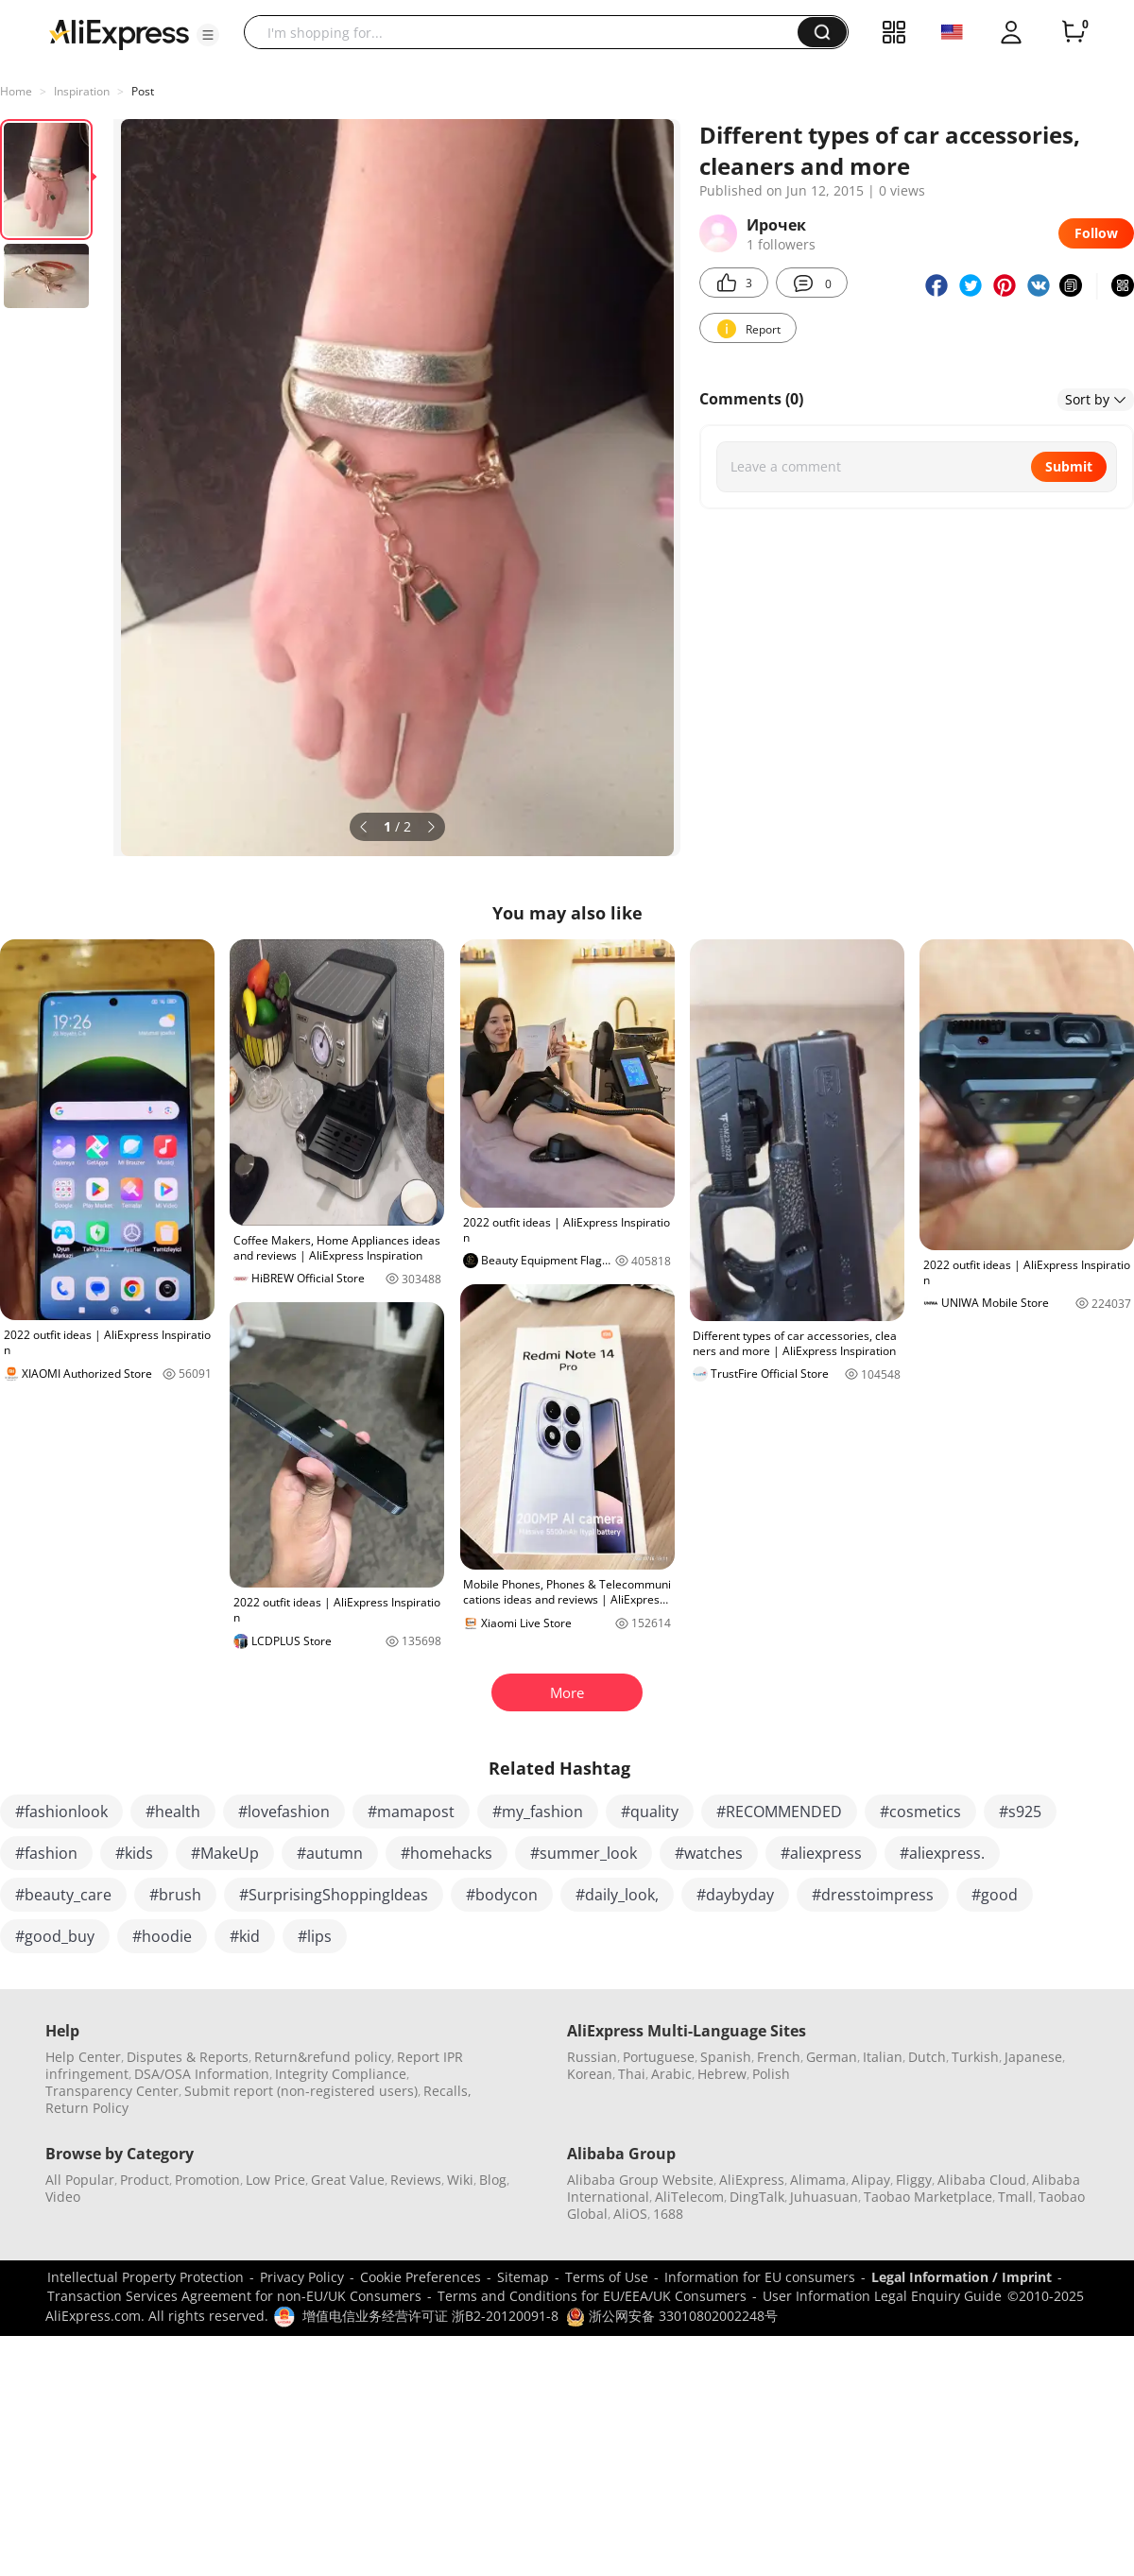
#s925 (1020, 1811)
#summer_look (583, 1853)
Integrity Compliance (340, 2074)
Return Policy (87, 2108)
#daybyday (735, 1894)
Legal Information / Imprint (961, 2277)
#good (994, 1894)
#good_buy (54, 1936)
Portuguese (659, 2057)
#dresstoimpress (873, 1894)
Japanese (1033, 2057)
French (778, 2057)
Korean (589, 2074)
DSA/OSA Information (201, 2074)
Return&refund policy (322, 2057)
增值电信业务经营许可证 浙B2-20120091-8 (430, 2316)
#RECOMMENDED (779, 1811)
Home (16, 91)
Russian (592, 2057)
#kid (245, 1936)
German (831, 2057)
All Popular (79, 2180)
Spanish (725, 2057)
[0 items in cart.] (1073, 32)
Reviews (415, 2180)
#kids (134, 1853)
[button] (208, 35)
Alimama (818, 2180)
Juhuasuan (824, 2197)
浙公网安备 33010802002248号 (672, 2316)
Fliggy (914, 2180)
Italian (882, 2057)
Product (144, 2180)
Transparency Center (112, 2091)
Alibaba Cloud (981, 2180)
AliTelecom (689, 2197)
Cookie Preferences (420, 2277)
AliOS (630, 2214)
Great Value (348, 2180)
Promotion (207, 2180)
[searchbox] (528, 32)
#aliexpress (821, 1853)
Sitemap (523, 2277)
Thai (631, 2074)
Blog (493, 2180)
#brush (175, 1894)
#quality (650, 1811)
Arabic (671, 2074)
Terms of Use (606, 2277)
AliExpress (751, 2180)
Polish (771, 2074)
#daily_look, (617, 1894)
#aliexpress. (942, 1853)
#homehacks (446, 1853)
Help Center (83, 2057)
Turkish (975, 2057)
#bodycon (502, 1894)
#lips (315, 1936)
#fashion (46, 1853)
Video (62, 2197)
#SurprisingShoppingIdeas (333, 1894)
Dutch (927, 2057)
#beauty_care (63, 1894)
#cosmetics (920, 1811)
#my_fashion (537, 1811)
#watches (709, 1853)
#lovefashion (284, 1811)
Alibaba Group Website (640, 2180)
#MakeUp (225, 1853)
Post (142, 91)
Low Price (275, 2180)
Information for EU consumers (759, 2277)
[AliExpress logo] (119, 33)
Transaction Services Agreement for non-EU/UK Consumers (234, 2296)
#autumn (330, 1853)
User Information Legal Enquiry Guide (882, 2296)
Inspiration (82, 91)
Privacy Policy (302, 2277)
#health (173, 1811)
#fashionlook (61, 1811)
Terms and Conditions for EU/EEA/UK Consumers (592, 2296)
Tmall (1015, 2197)
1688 (668, 2214)
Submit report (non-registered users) (301, 2091)
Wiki (460, 2180)
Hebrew (722, 2074)
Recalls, (447, 2091)
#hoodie (162, 1936)
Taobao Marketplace (928, 2197)
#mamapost (411, 1811)
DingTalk (757, 2197)
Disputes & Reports (188, 2057)
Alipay (870, 2180)
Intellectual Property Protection (145, 2277)
